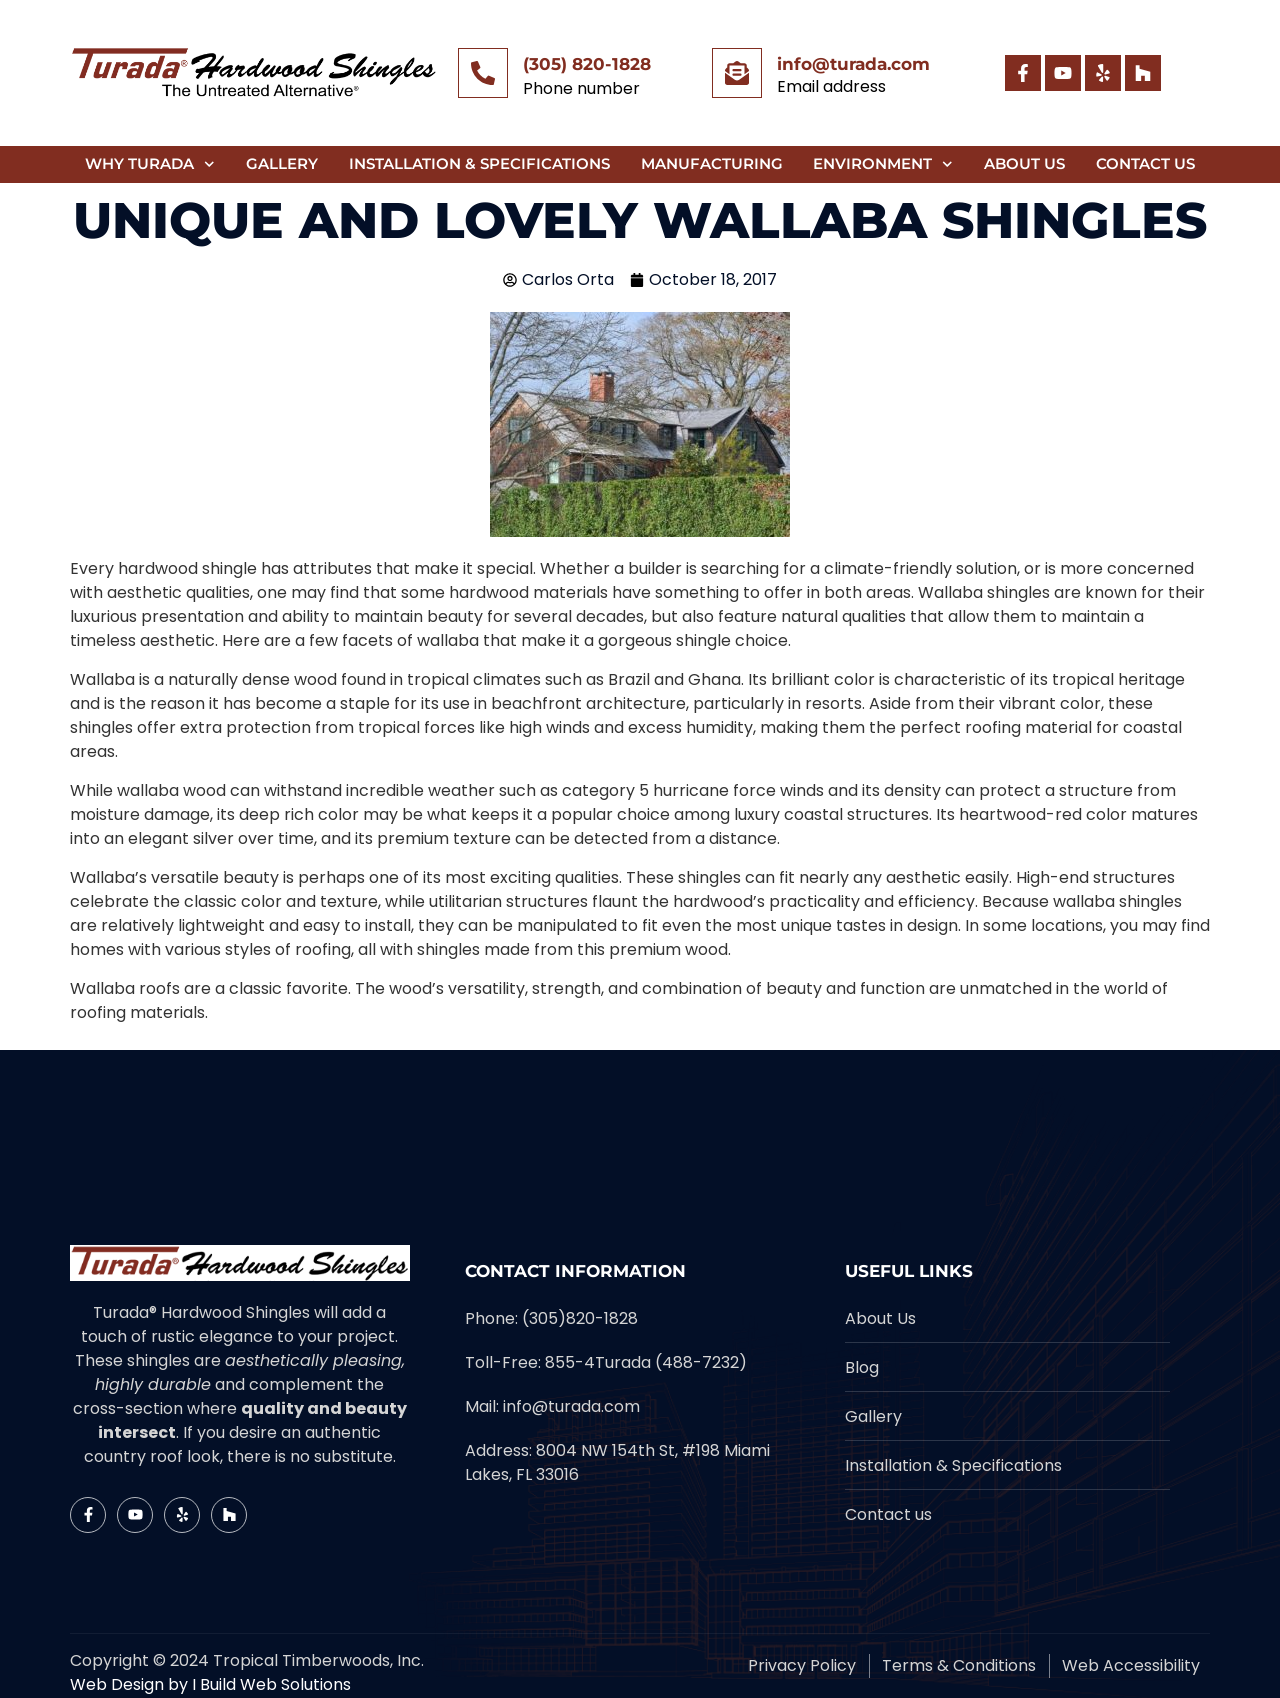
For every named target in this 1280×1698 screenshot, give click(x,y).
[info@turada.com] (737, 73)
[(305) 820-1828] (483, 73)
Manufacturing (712, 163)
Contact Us (1145, 163)
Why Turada (150, 164)
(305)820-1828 (580, 1318)
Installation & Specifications (479, 163)
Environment (883, 164)
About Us (1024, 163)
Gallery (282, 163)
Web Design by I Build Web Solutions (210, 1684)
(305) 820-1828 (587, 64)
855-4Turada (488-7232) (646, 1362)
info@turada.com (853, 64)
